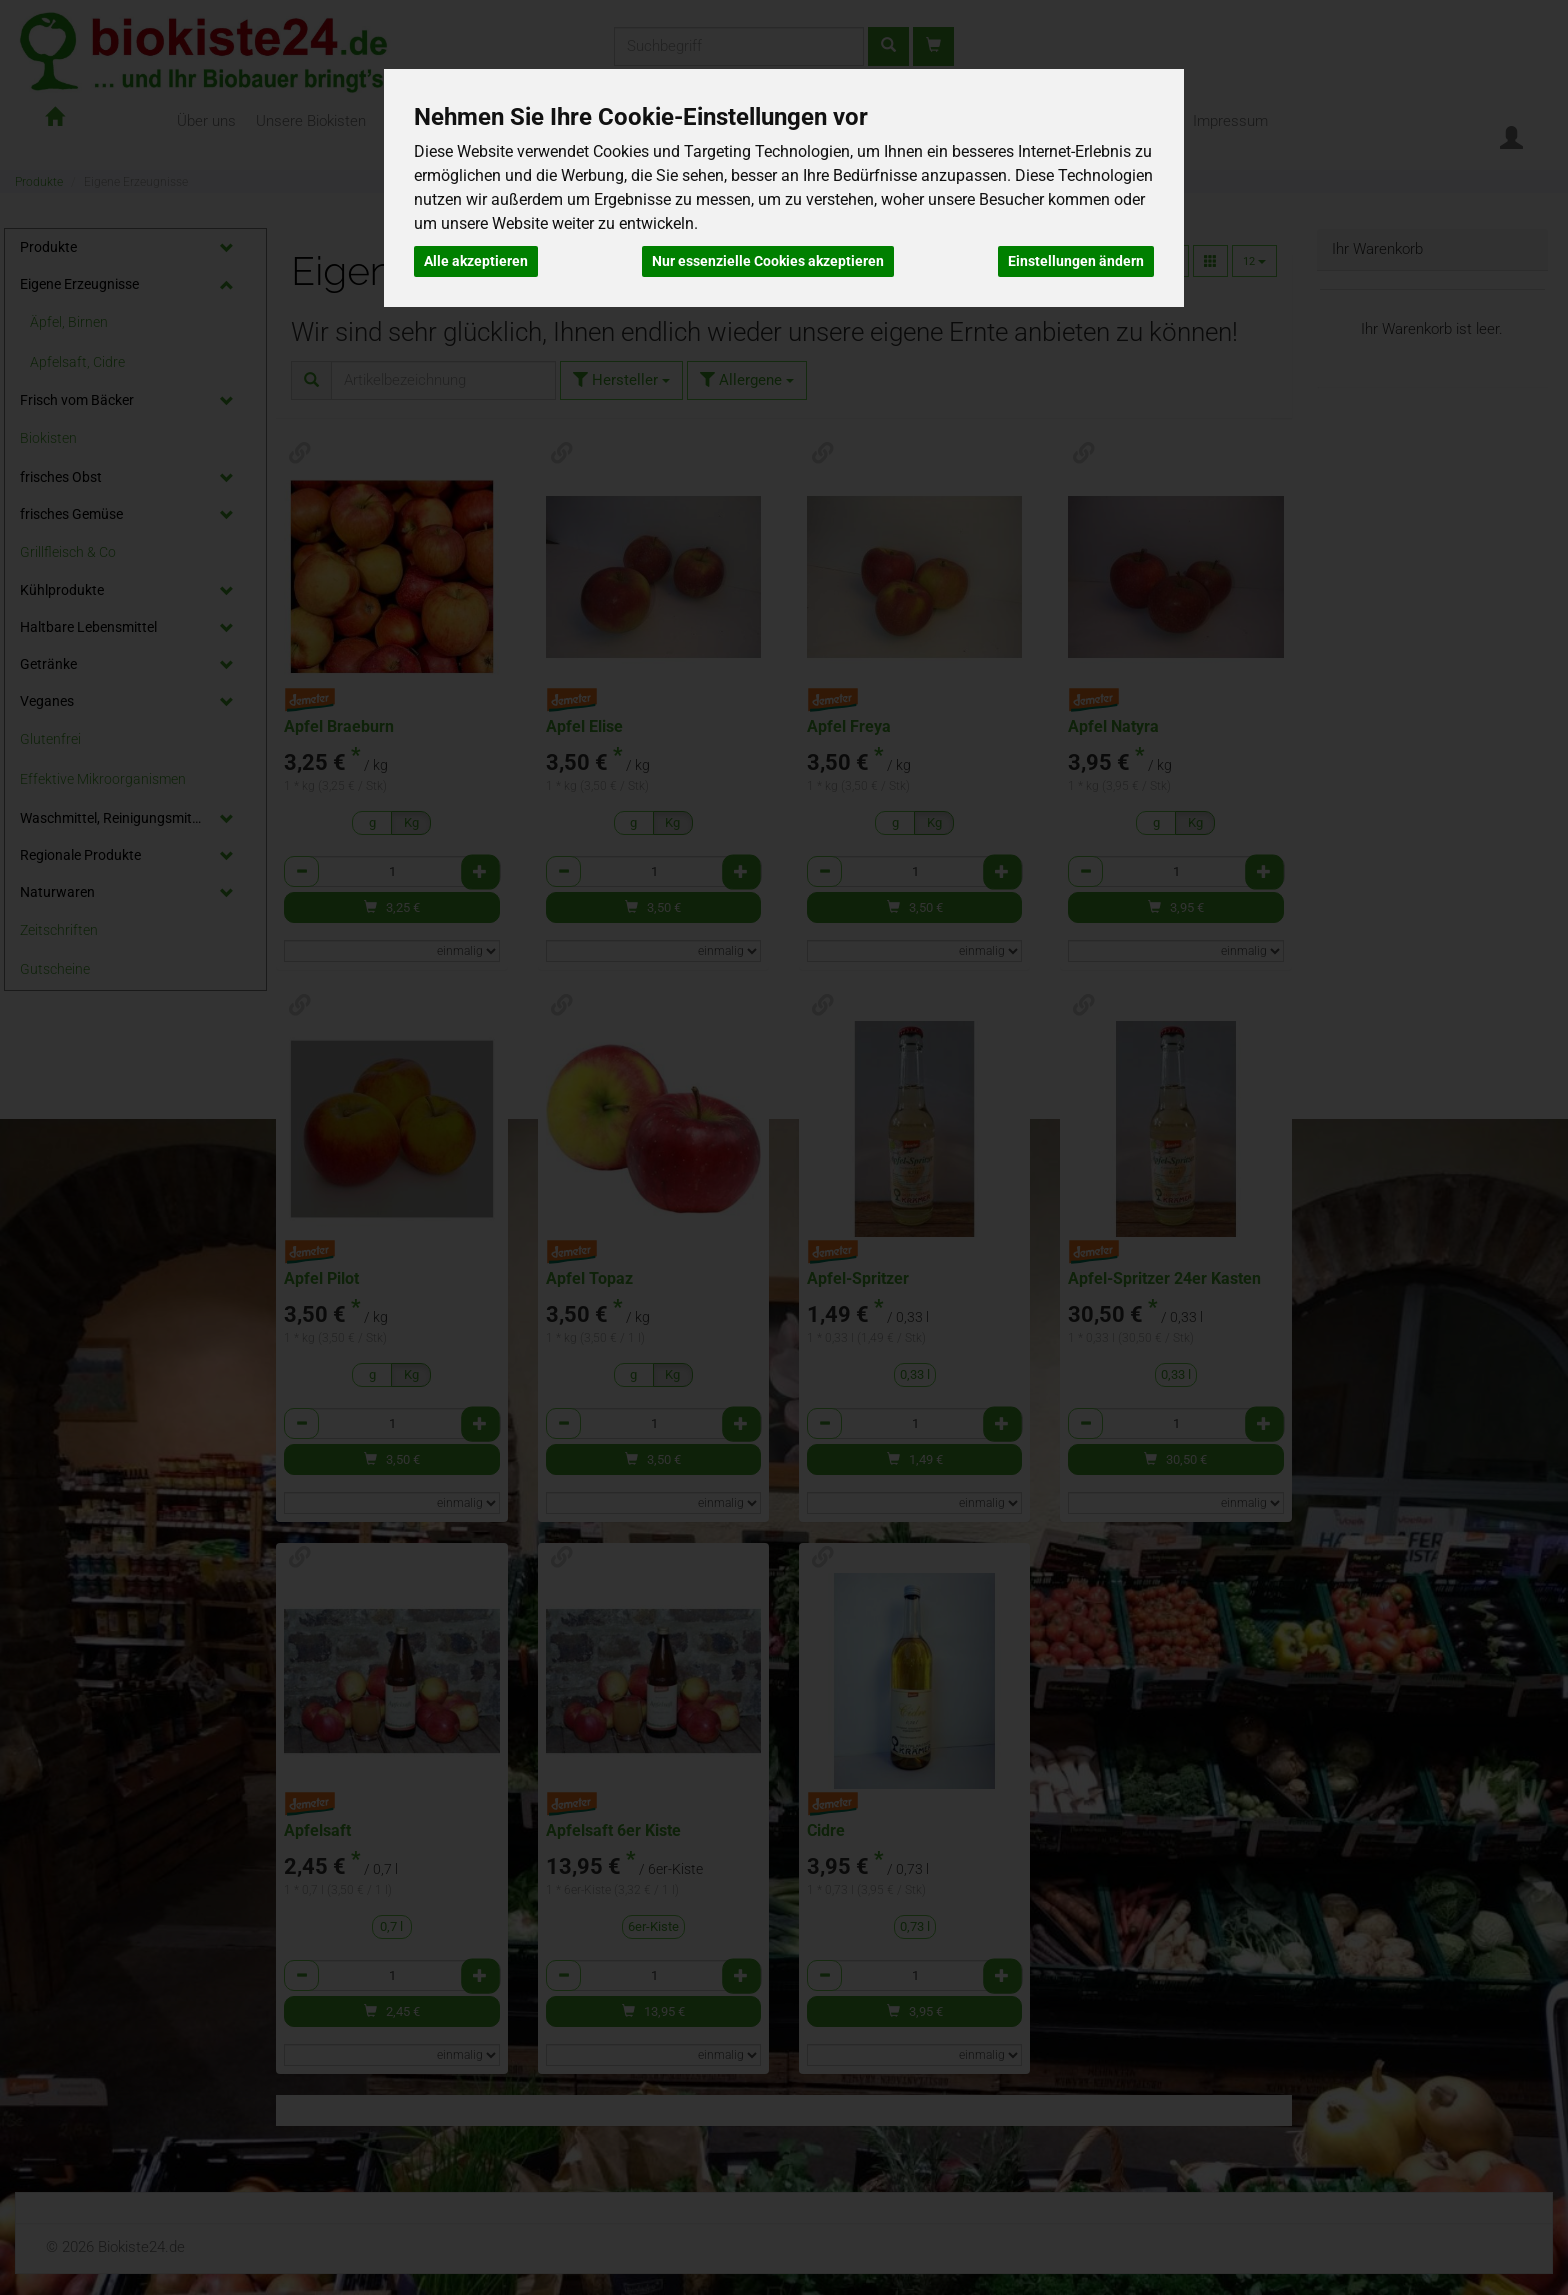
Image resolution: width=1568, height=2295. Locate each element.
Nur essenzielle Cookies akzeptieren (768, 261)
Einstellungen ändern (1076, 261)
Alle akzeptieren (476, 261)
